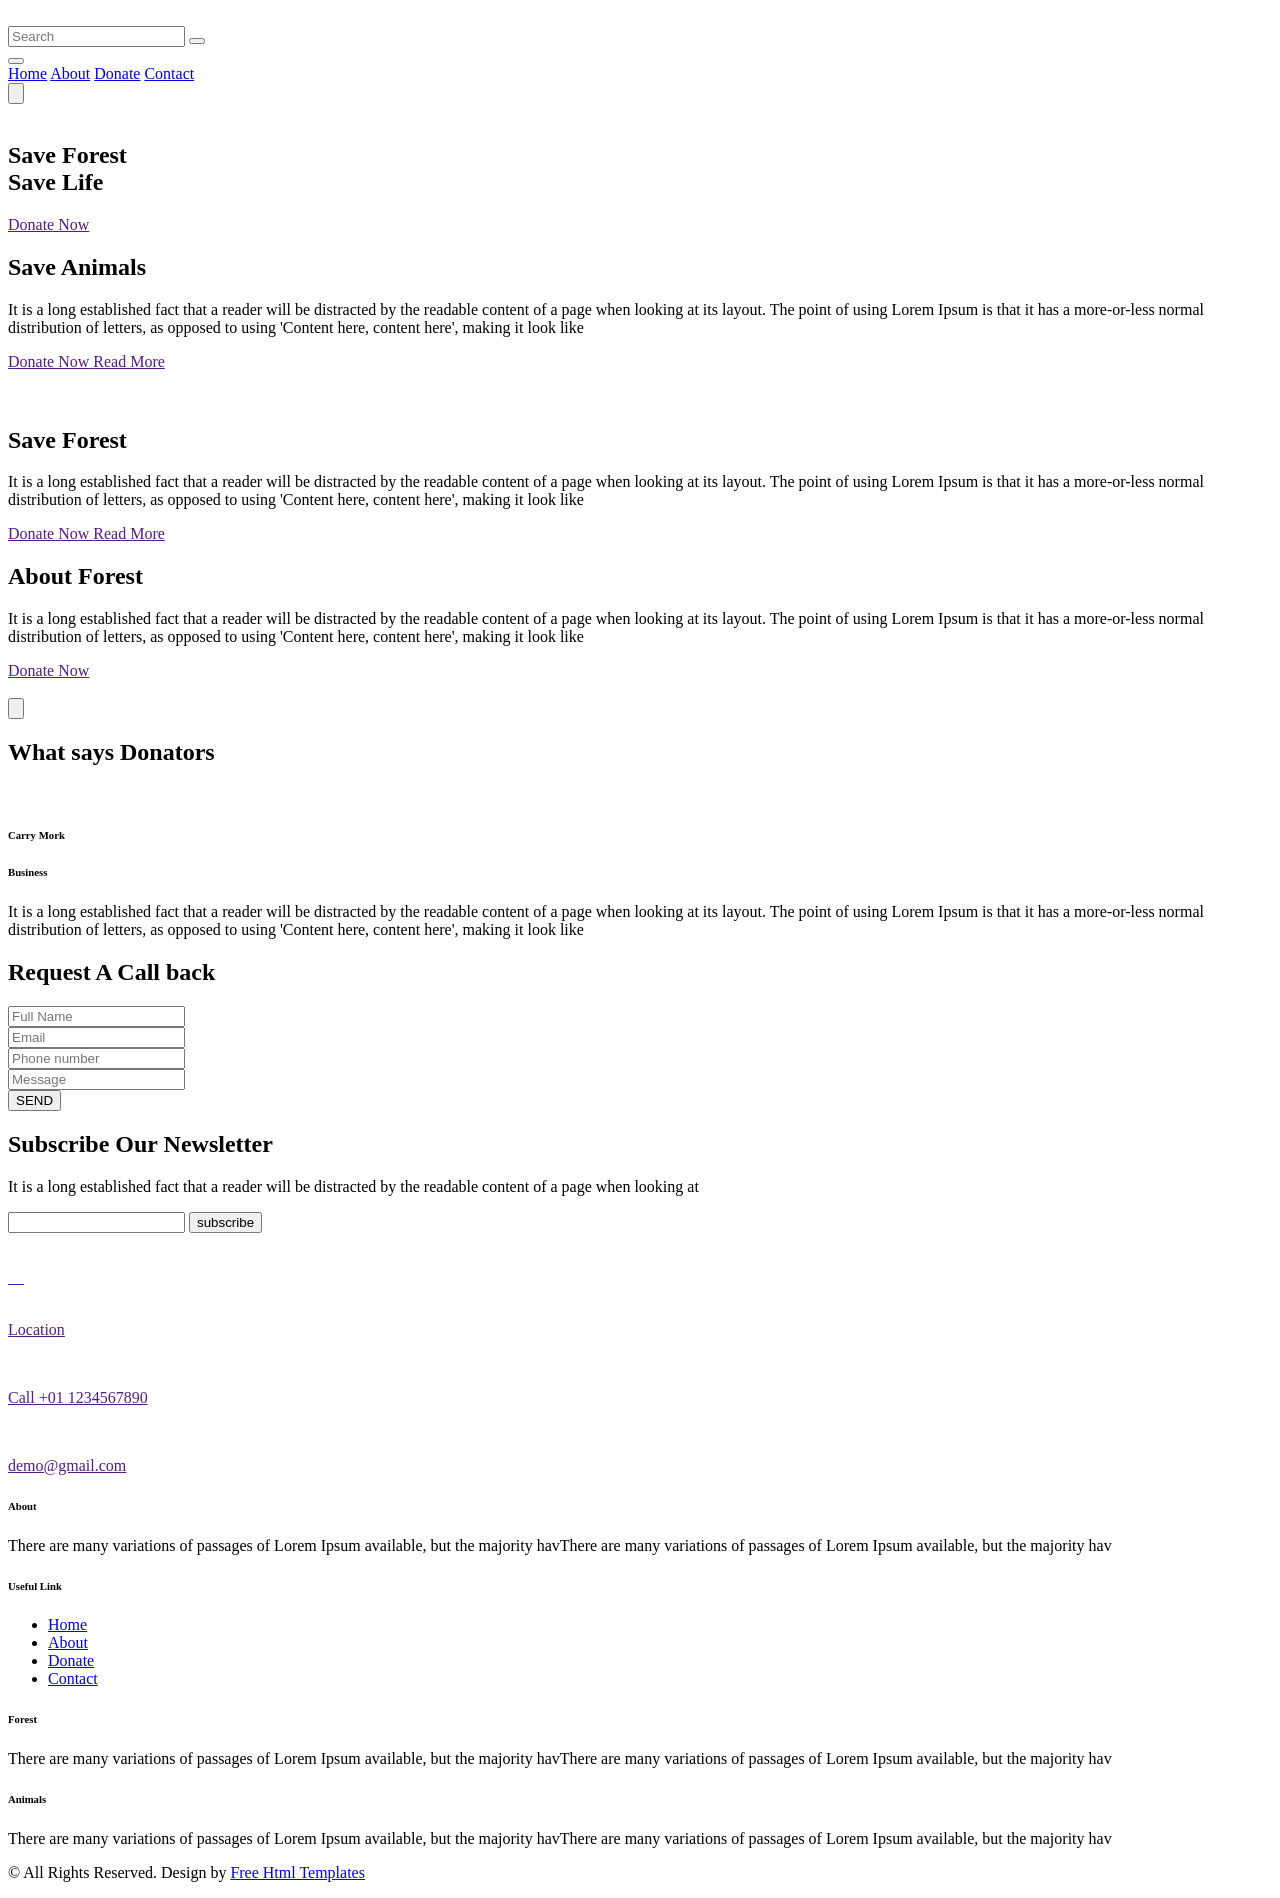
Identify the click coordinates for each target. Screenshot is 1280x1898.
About (70, 73)
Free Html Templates (297, 1872)
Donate (117, 73)
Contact (169, 73)
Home (27, 73)
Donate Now (48, 224)
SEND (34, 1100)
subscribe (225, 1222)
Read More (129, 361)
